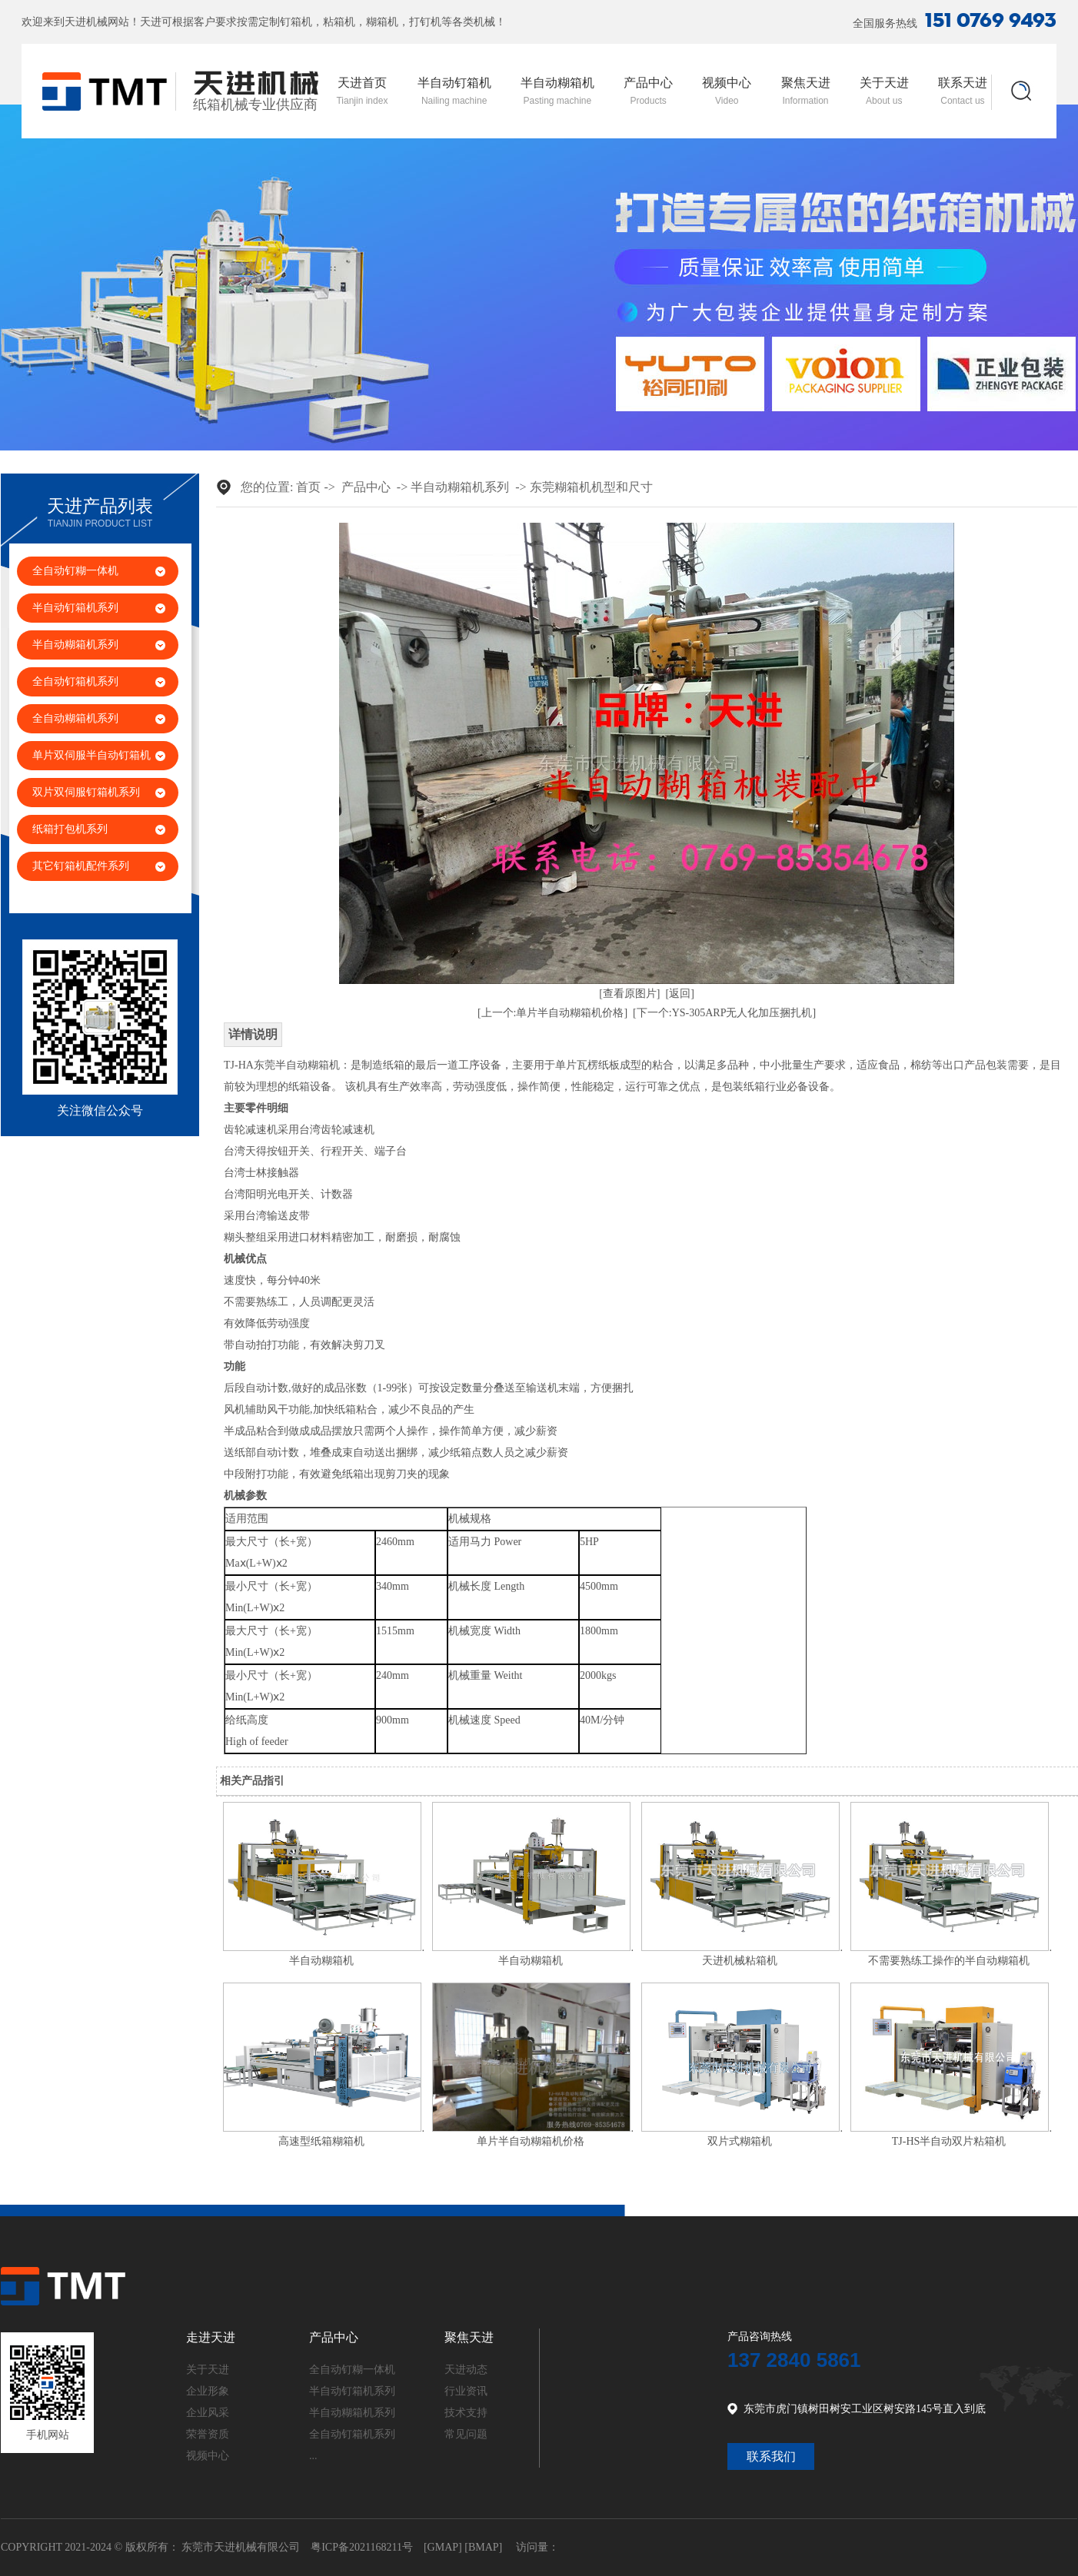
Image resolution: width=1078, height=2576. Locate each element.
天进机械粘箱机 (739, 1960)
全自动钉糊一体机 (75, 571)
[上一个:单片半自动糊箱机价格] (552, 1013)
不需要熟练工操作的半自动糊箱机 (949, 1960)
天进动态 (465, 2369)
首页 (308, 487)
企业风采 (207, 2412)
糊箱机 (382, 22)
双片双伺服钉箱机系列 (86, 792)
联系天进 (962, 91)
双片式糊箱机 (739, 2141)
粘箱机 (339, 22)
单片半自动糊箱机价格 (530, 2141)
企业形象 (207, 2391)
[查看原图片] (629, 993)
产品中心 (648, 91)
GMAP (443, 2547)
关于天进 (884, 91)
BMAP (483, 2547)
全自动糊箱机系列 (75, 718)
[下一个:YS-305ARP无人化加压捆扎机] (724, 1013)
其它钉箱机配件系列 (80, 866)
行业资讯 (465, 2391)
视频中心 (726, 91)
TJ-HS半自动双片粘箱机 (949, 2141)
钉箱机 (296, 22)
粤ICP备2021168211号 (362, 2547)
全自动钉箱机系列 (75, 681)
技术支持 (465, 2412)
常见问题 (465, 2434)
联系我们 (771, 2456)
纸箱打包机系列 (70, 829)
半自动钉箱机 (454, 91)
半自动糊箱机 (557, 91)
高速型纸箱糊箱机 (321, 2141)
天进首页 (362, 91)
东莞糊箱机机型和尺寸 (591, 487)
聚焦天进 (805, 91)
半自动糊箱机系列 (75, 644)
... (313, 2455)
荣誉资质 (207, 2434)
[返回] (680, 993)
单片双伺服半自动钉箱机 (91, 755)
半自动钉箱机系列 (75, 607)
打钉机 (425, 22)
